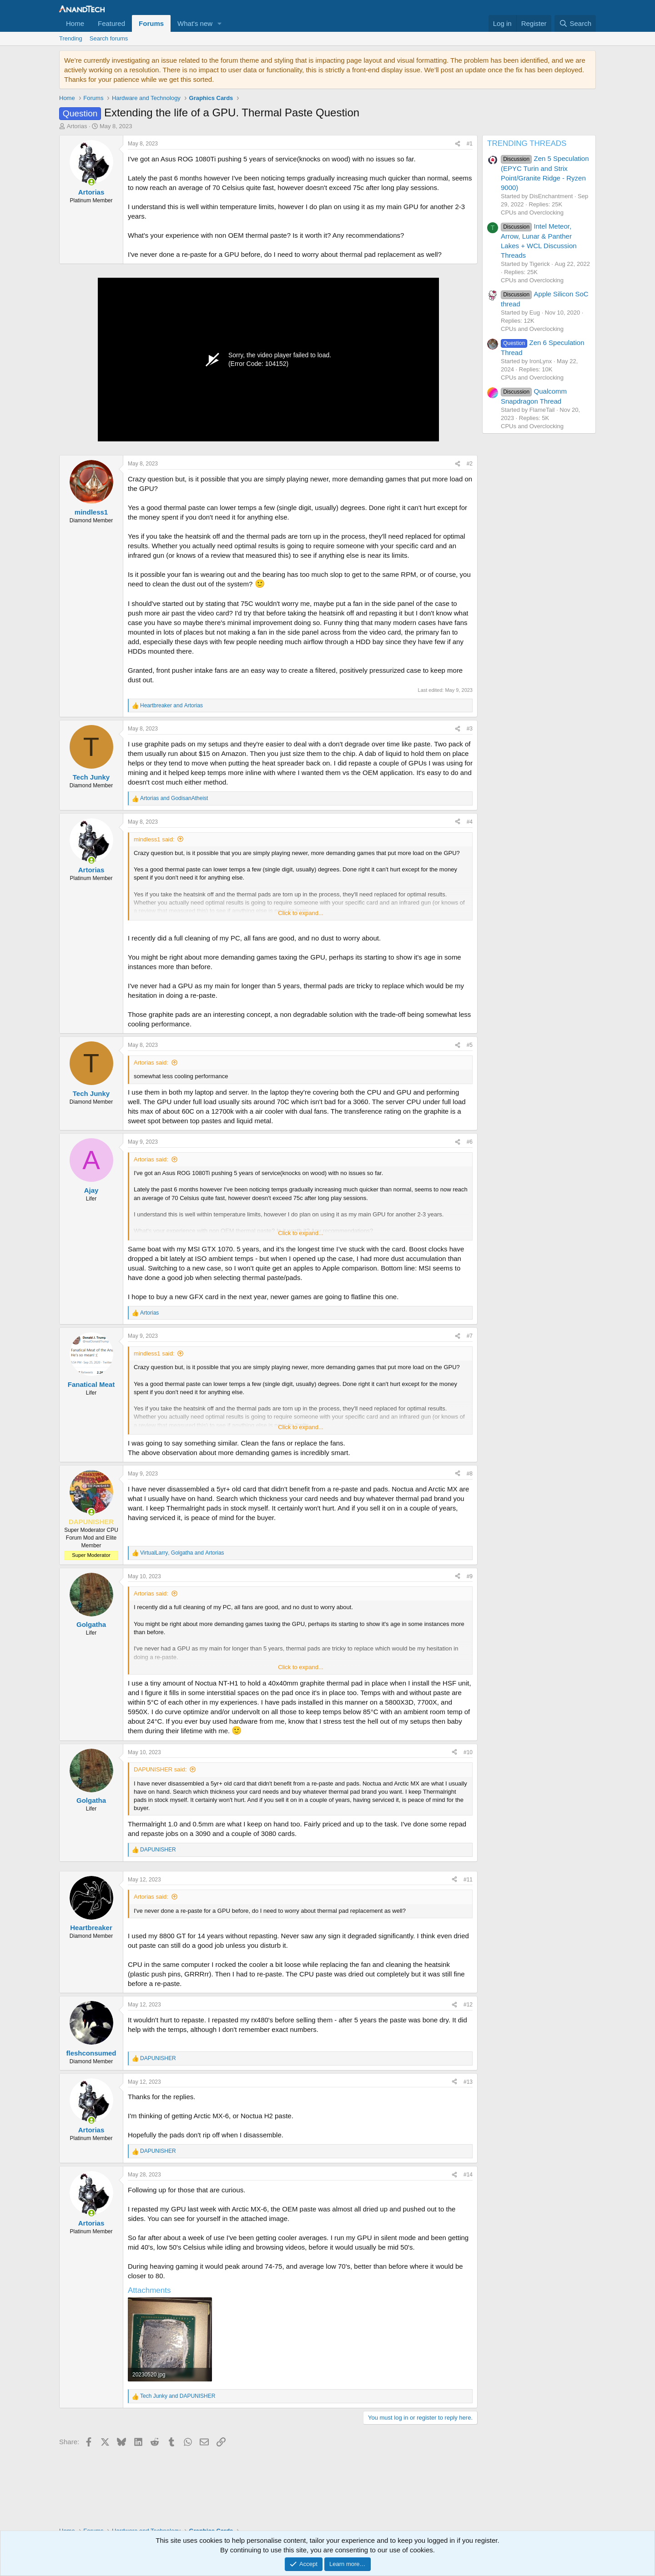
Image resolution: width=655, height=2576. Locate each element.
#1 (470, 143)
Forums (151, 23)
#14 (468, 2174)
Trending (70, 38)
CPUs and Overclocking (532, 212)
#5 (470, 1045)
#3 (470, 728)
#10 (468, 1752)
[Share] (458, 144)
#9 (470, 1576)
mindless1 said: (154, 839)
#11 (468, 1879)
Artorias (77, 126)
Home (75, 23)
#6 (470, 1142)
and (171, 705)
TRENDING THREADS (526, 143)
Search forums (109, 38)
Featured (111, 23)
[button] (219, 23)
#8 (470, 1474)
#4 (470, 822)
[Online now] (91, 182)
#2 (470, 463)
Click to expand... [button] (300, 913)
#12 (468, 2004)
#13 (468, 2082)
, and (182, 1553)
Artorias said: (151, 1062)
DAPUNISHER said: (160, 1769)
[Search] (575, 23)
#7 (470, 1336)
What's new (194, 23)
